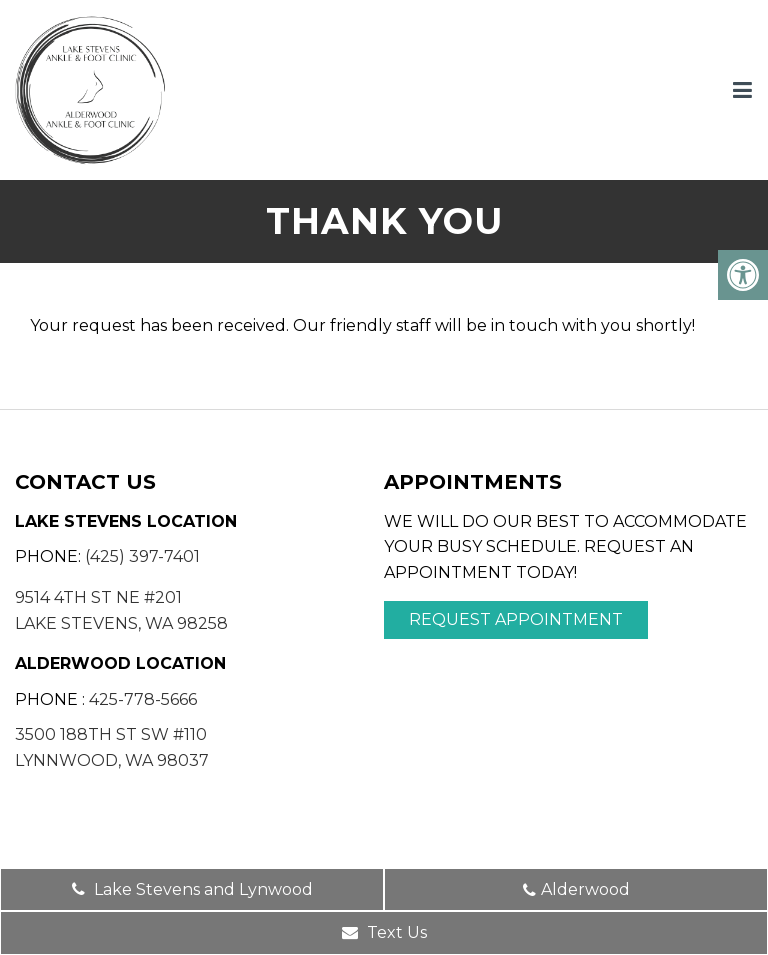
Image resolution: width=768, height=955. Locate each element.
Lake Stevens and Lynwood (192, 889)
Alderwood (576, 889)
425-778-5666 (143, 699)
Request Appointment (516, 619)
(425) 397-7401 (142, 556)
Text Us (384, 932)
